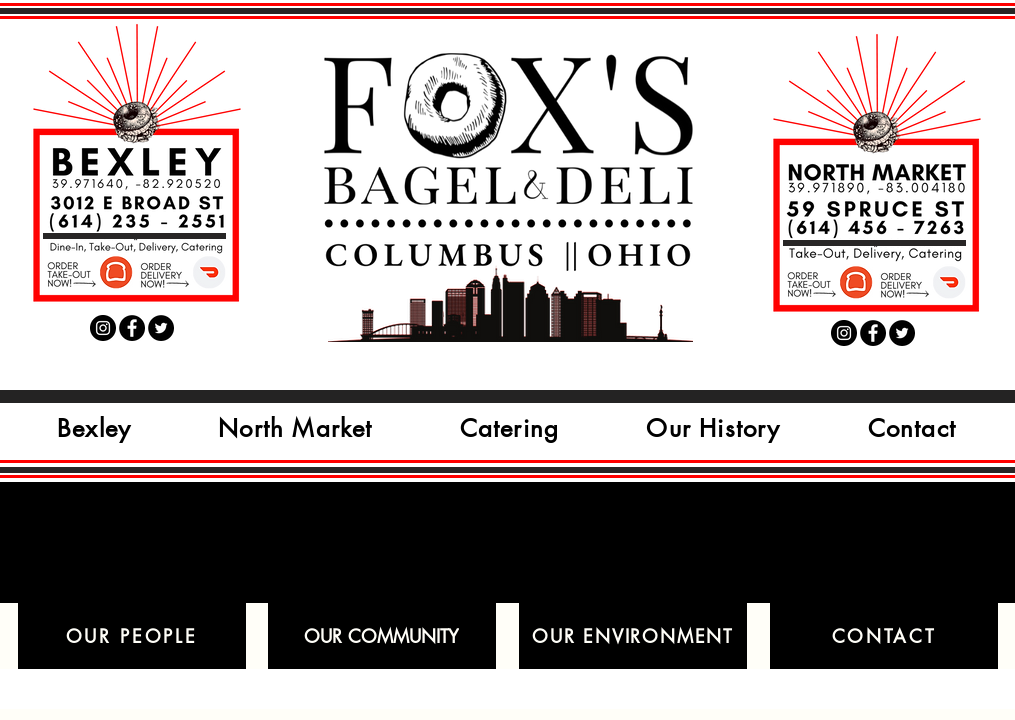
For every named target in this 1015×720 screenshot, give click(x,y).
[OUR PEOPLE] (132, 636)
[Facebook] (132, 328)
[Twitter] (161, 328)
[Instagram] (103, 328)
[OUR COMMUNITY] (382, 636)
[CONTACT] (884, 636)
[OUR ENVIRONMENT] (633, 636)
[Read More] (88, 273)
